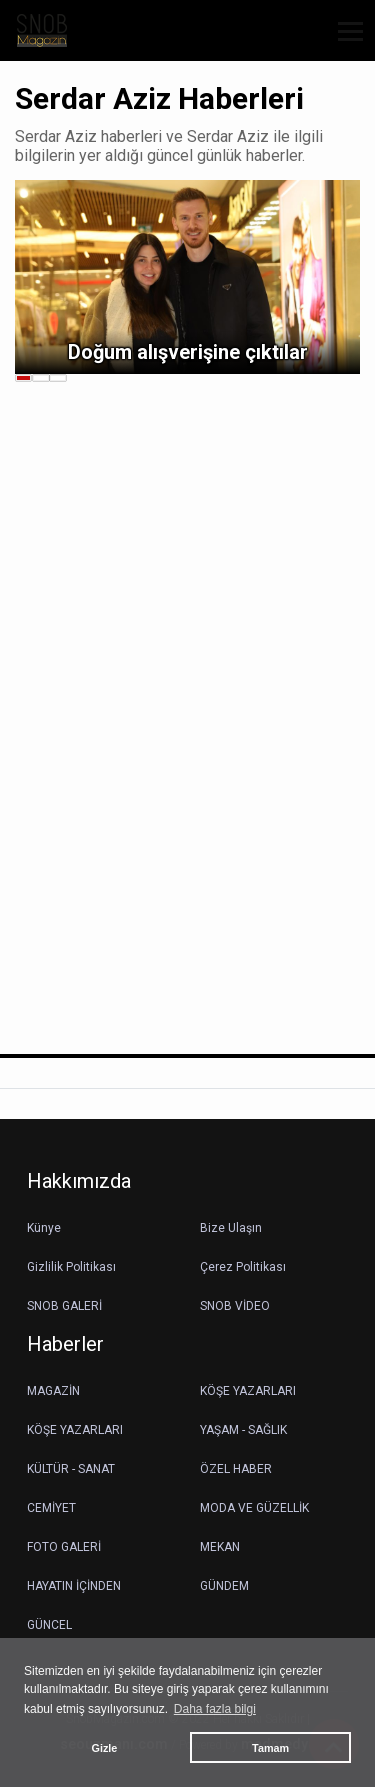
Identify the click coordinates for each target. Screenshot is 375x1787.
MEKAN (220, 1547)
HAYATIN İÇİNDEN (74, 1586)
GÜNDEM (224, 1586)
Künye (44, 1228)
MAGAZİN (53, 1391)
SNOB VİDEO (235, 1306)
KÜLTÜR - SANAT (71, 1469)
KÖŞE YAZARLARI (248, 1391)
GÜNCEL (49, 1625)
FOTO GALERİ (64, 1547)
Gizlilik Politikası (71, 1267)
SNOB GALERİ (64, 1306)
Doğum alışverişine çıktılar (188, 352)
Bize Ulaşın (231, 1228)
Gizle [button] (105, 1748)
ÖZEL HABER (236, 1469)
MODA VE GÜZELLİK (254, 1508)
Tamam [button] (270, 1748)
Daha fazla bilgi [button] (215, 1709)
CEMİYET (51, 1508)
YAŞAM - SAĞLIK (243, 1430)
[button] (343, 43)
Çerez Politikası (243, 1267)
